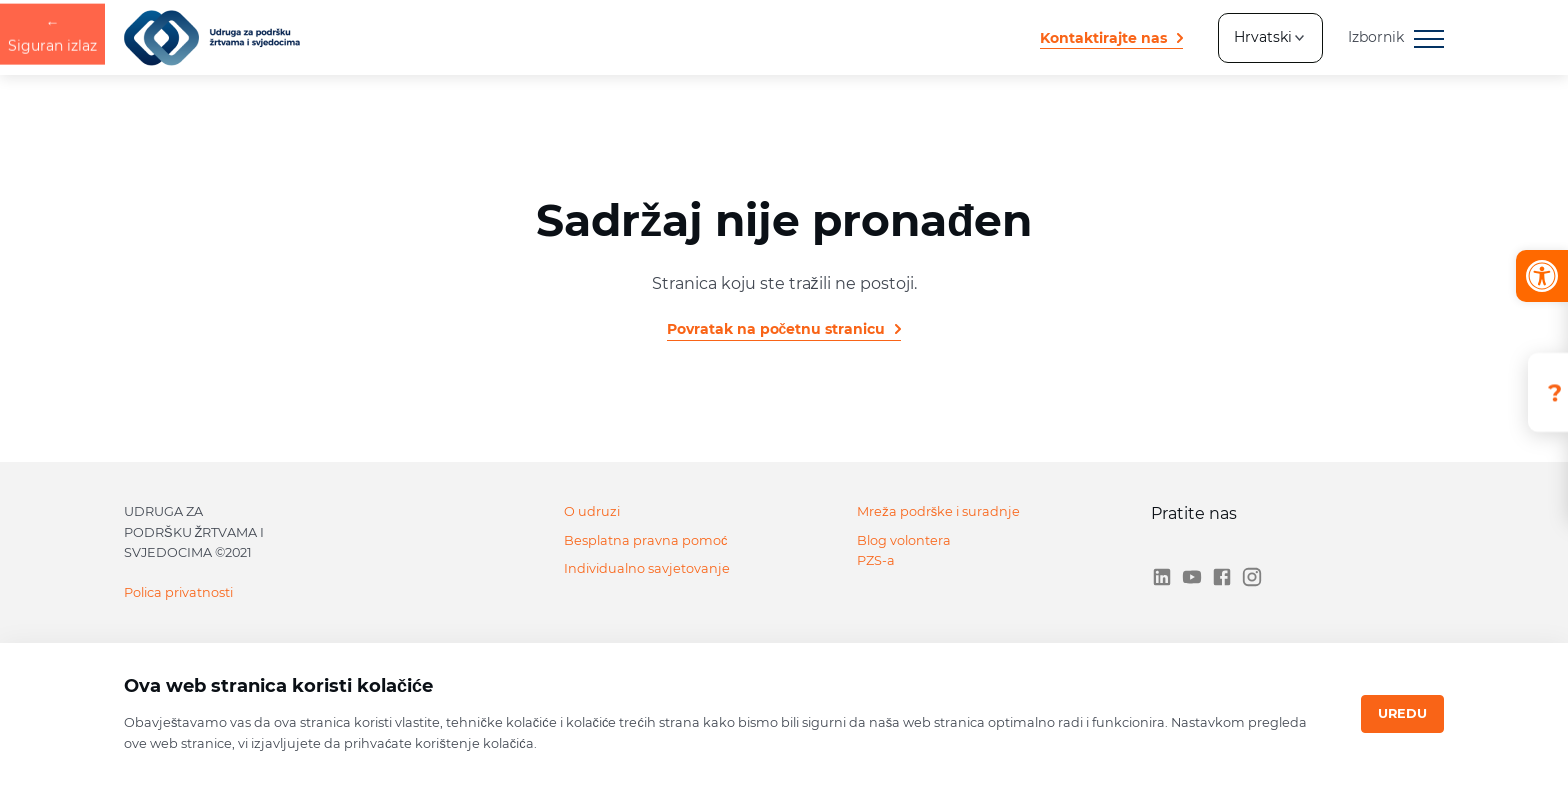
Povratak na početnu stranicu (776, 329)
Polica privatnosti (178, 592)
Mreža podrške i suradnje (938, 511)
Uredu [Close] (1402, 713)
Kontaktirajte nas (1103, 38)
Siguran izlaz (52, 391)
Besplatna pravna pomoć (645, 540)
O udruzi (592, 511)
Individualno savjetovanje (647, 568)
